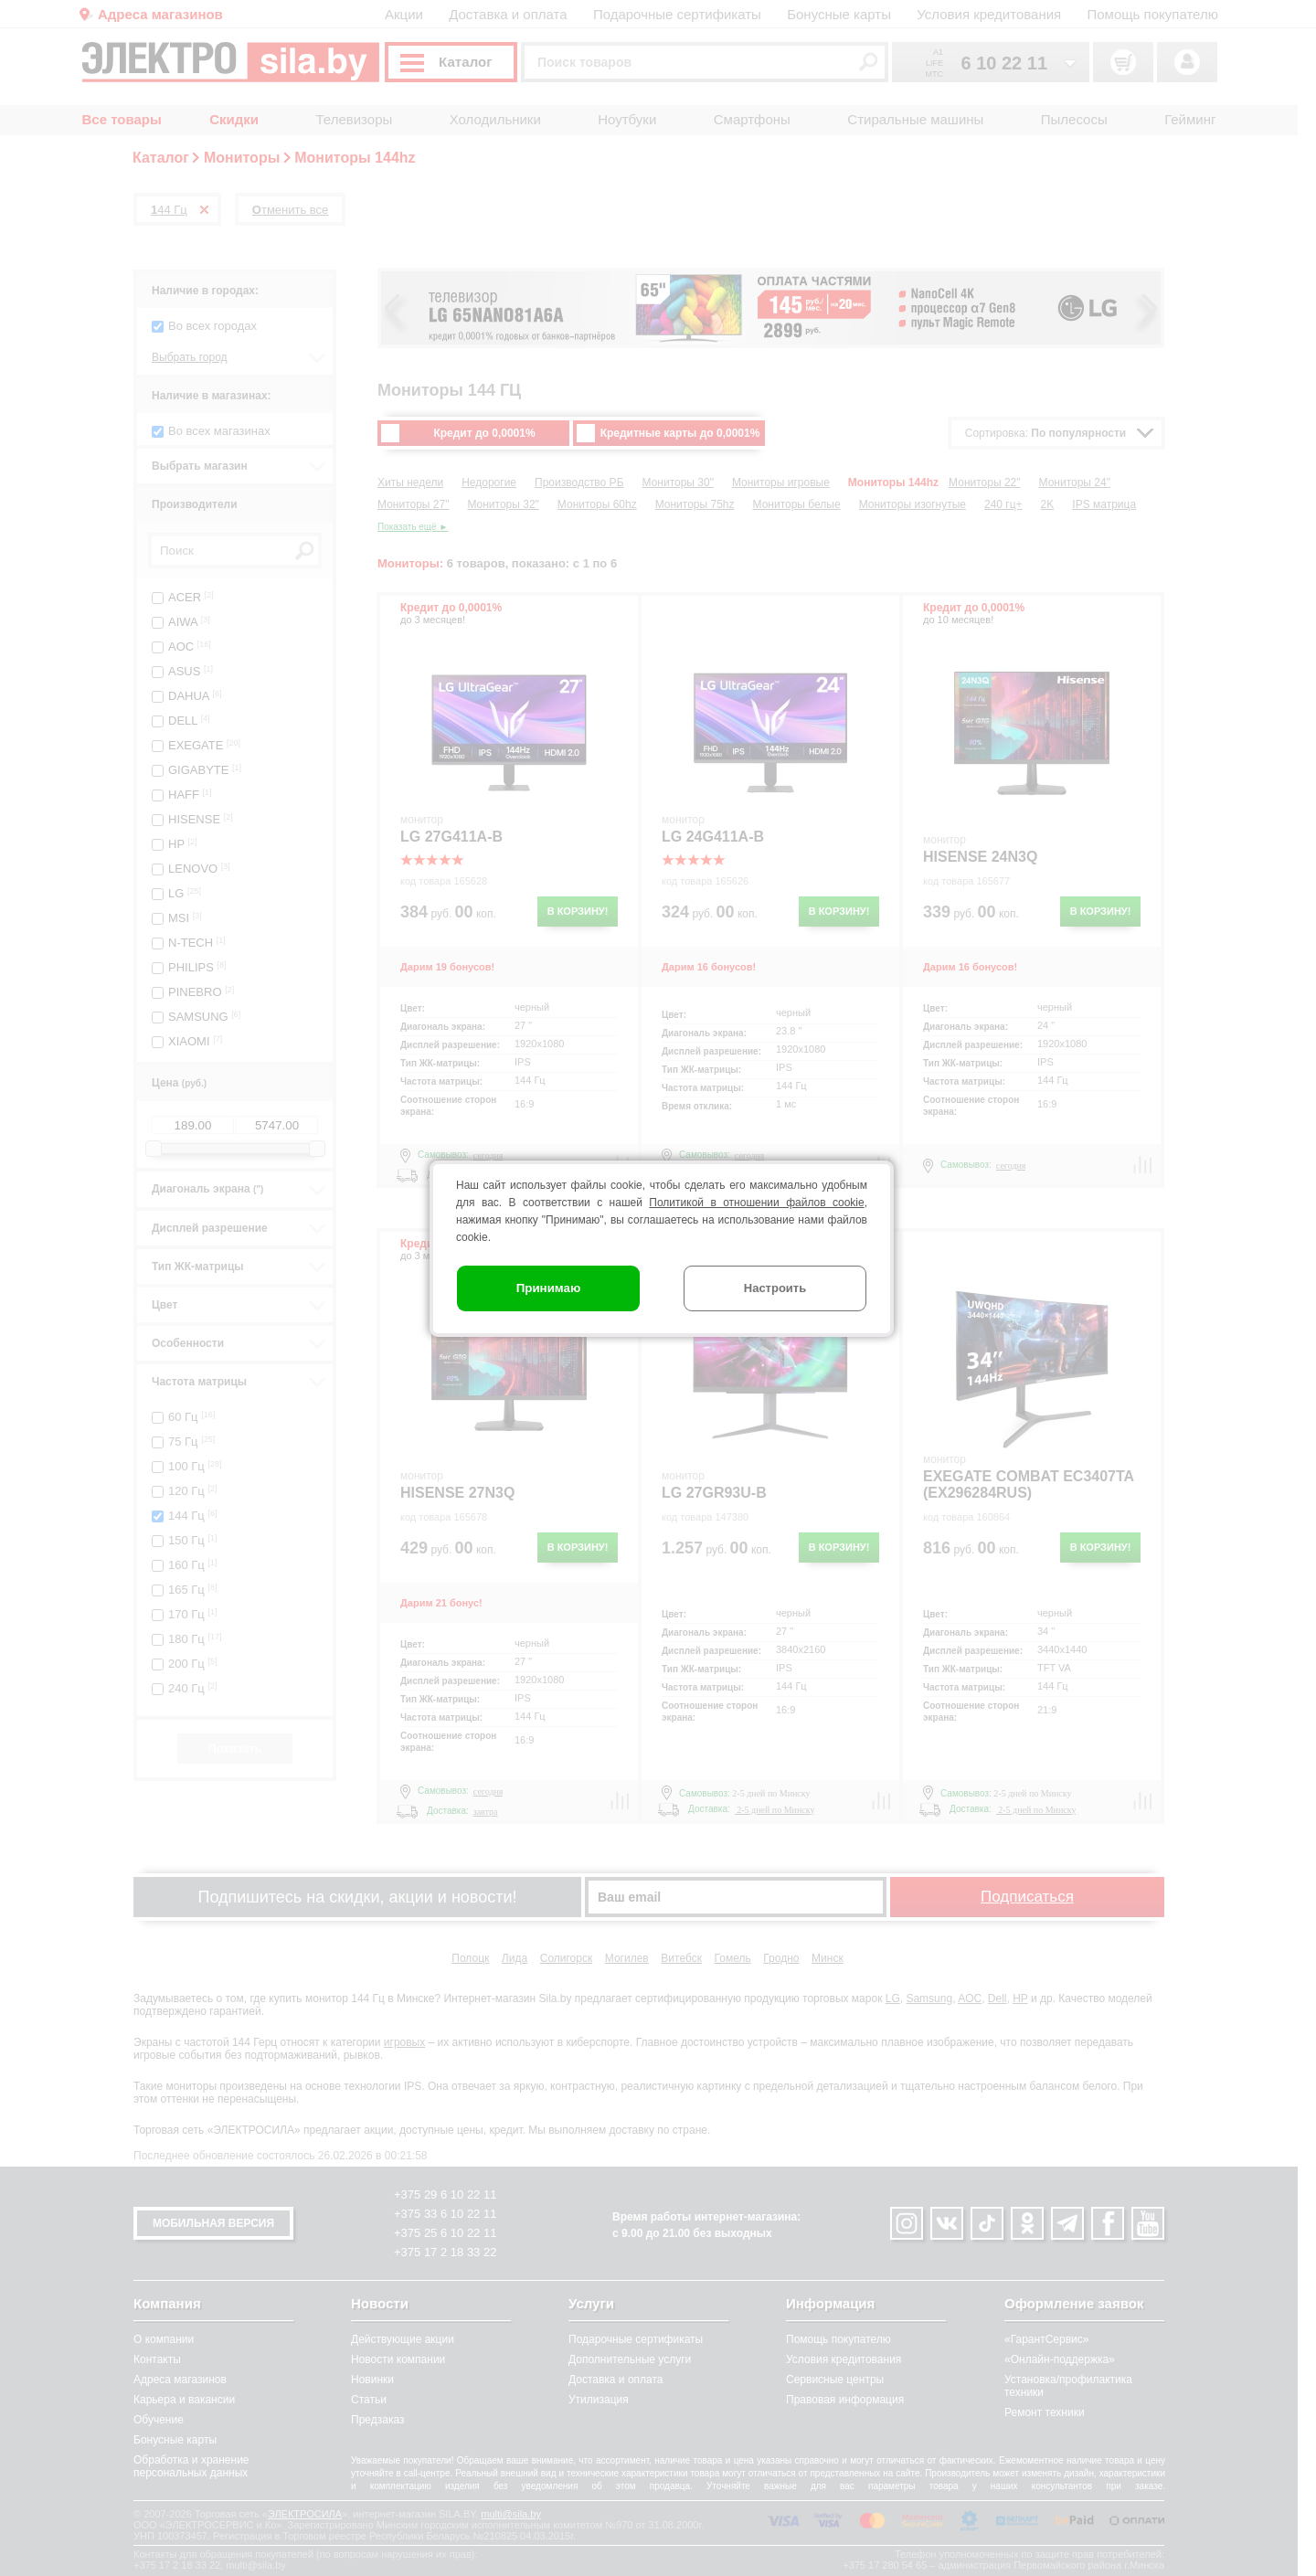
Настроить (775, 1288)
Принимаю (548, 1288)
